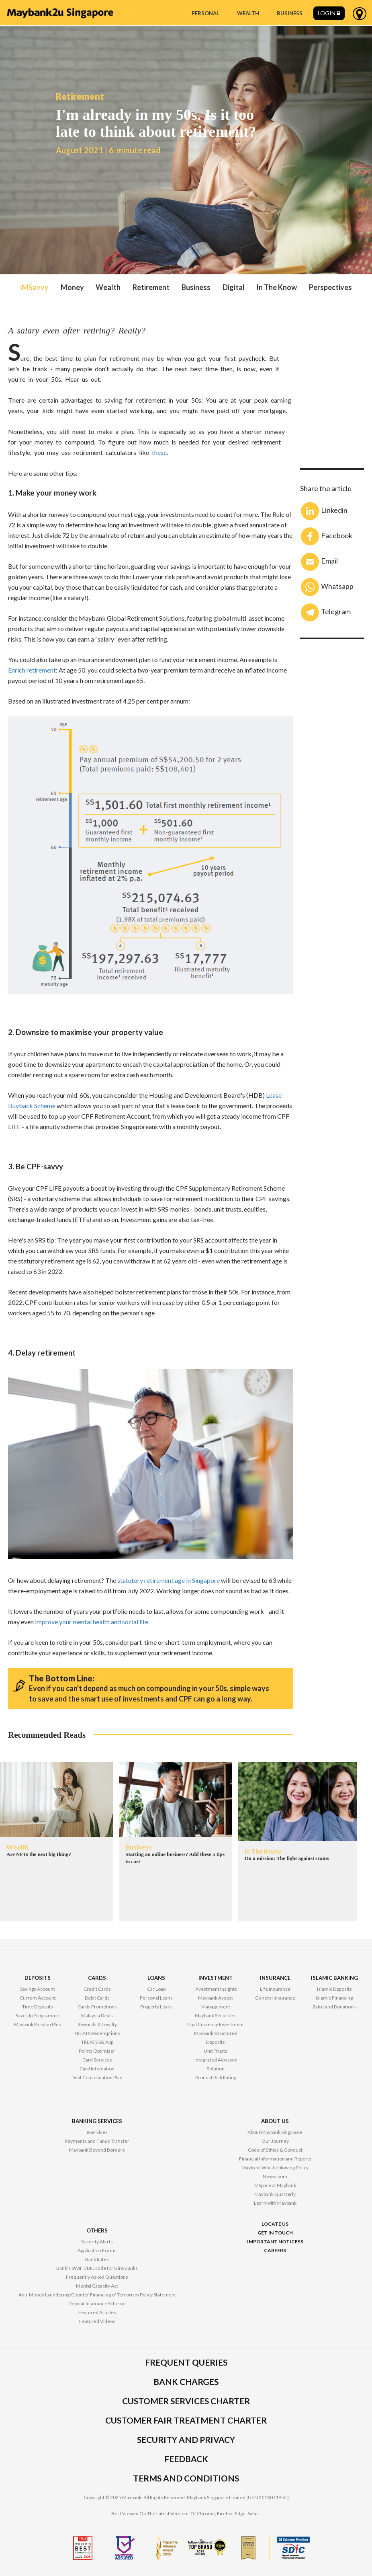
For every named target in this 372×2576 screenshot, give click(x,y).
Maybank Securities (216, 2015)
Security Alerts (97, 2242)
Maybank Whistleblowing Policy (275, 2167)
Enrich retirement (32, 670)
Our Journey (275, 2141)
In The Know (276, 287)
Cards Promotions (97, 2007)
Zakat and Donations (334, 2007)
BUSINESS (290, 13)
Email (319, 562)
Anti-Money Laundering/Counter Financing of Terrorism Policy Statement (97, 2295)
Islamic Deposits (334, 1989)
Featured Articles (97, 2312)
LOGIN (329, 13)
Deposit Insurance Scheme (97, 2303)
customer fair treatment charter (186, 2420)
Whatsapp (327, 587)
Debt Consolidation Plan (97, 2077)
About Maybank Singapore (275, 2132)
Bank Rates (97, 2259)
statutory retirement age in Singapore (168, 1580)
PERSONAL (205, 13)
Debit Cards (97, 1998)
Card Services (97, 2060)
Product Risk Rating (215, 2077)
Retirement (151, 287)
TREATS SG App (97, 2042)
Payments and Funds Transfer (97, 2141)
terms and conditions (186, 2478)
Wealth (108, 287)
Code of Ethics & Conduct (275, 2150)
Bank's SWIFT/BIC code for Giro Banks (97, 2268)
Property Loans (156, 2007)
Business (196, 287)
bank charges (186, 2381)
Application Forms (97, 2250)
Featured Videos (97, 2321)
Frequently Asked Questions (97, 2277)
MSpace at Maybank (275, 2185)
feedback (186, 2459)
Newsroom (275, 2176)
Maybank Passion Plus (37, 2024)
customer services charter (186, 2401)
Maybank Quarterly (275, 2194)
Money (72, 287)
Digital (234, 287)
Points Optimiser (97, 2051)
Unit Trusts (215, 2051)
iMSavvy (34, 287)
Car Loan (156, 1989)
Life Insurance (275, 1989)
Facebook (326, 536)
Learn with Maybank (275, 2203)
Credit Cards (97, 1989)
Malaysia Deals (97, 2015)
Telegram (326, 612)
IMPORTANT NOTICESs (275, 2242)
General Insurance (275, 1998)
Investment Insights (215, 1989)
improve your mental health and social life (91, 1621)
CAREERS (275, 2250)
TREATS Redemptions (97, 2033)
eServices (97, 2132)
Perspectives (330, 287)
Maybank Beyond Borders (97, 2150)
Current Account (38, 1998)
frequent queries (186, 2362)
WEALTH (248, 13)
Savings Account (37, 1989)
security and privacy (186, 2439)
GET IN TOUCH (275, 2233)
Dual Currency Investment (215, 2024)
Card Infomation (97, 2069)
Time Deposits (37, 2007)
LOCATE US (275, 2224)
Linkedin (324, 511)
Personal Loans (156, 1998)
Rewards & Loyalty (97, 2024)
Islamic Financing (334, 1998)
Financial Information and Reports (275, 2159)
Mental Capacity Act (97, 2286)
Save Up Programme (37, 2015)
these (159, 452)
